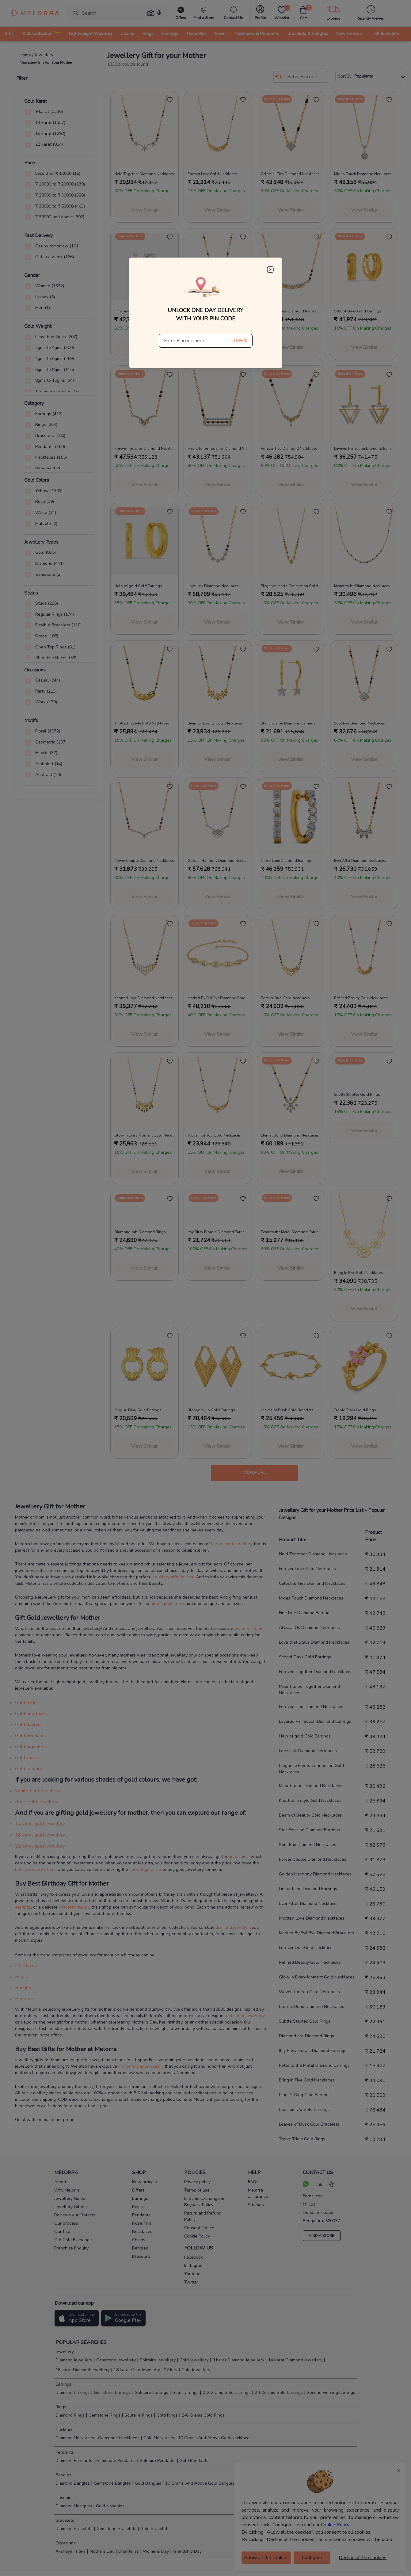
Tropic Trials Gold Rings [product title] (355, 1410)
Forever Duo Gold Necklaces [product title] (285, 998)
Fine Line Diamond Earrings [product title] (138, 311)
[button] (150, 13)
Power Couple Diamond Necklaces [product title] (144, 860)
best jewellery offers (35, 1869)
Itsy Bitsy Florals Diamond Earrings (312, 2051)
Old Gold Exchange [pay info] (73, 2240)
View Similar (144, 210)
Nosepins (64, 2498)
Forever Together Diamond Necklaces (315, 1672)
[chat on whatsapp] (306, 2185)
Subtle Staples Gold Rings (304, 2021)
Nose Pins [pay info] (141, 2223)
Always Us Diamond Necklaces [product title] (215, 311)
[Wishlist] (282, 13)
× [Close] (398, 2470)
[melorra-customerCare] (233, 13)
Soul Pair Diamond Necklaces (307, 1845)
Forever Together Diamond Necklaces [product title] (144, 448)
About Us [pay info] (63, 2182)
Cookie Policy (335, 2524)
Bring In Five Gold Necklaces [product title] (358, 1272)
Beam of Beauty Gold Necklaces (310, 1815)
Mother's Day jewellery (140, 2066)
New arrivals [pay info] (144, 2182)
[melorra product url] (144, 129)
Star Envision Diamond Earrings (309, 1830)
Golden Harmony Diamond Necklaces (315, 1874)
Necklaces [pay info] (142, 2231)
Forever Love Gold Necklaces (307, 1569)
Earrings (62, 2384)
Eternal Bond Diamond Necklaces (311, 2006)
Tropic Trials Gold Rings (302, 2139)
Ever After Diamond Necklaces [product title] (360, 860)
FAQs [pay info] (253, 2182)
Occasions (65, 2543)
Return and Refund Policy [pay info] (202, 2216)
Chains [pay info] (138, 2240)
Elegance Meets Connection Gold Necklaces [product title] (291, 585)
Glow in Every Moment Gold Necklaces (317, 1977)
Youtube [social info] (192, 2274)
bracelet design (74, 1907)
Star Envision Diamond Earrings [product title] (288, 723)
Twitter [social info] (191, 2282)
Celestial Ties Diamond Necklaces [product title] (290, 173)
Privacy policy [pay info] (197, 2182)
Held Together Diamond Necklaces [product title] (144, 173)
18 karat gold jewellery (40, 1835)
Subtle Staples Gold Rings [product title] (357, 1094)
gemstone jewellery (245, 2016)
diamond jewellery (233, 1927)
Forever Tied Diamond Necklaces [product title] (289, 448)
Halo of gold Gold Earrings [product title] (138, 585)
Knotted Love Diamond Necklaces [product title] (143, 998)
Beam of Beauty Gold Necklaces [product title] (215, 723)
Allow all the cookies (266, 2557)
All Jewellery (386, 33)
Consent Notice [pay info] (199, 2228)
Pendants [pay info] (141, 2215)
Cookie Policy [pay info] (197, 2236)
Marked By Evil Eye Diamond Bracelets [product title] (218, 998)
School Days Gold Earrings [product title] (357, 311)
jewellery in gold (247, 1628)
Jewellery (64, 2352)
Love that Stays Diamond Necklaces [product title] (291, 311)
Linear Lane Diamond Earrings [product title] (286, 860)
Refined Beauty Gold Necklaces (310, 1962)
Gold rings (25, 1702)
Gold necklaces (31, 1713)
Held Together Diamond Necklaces (313, 1554)
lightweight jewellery (232, 1544)
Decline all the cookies (362, 2557)
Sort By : (371, 76)
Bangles (23, 1987)
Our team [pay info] (63, 2231)
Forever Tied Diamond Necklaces (311, 1707)
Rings (21, 1976)
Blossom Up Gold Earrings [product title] (211, 1410)
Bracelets (64, 2520)
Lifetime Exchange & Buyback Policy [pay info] (204, 2202)
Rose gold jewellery (36, 1801)
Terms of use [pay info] (197, 2190)
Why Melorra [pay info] (67, 2190)
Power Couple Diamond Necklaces (312, 1859)
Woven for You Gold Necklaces (309, 1992)
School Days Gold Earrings (305, 1657)
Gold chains (27, 1757)
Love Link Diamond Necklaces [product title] (213, 585)
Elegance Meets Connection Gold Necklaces (311, 1769)
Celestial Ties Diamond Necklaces (312, 1583)
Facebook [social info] (193, 2257)
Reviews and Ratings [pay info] (74, 2215)
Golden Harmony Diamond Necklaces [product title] (218, 860)
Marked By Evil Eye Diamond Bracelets (316, 1933)
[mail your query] (319, 2185)
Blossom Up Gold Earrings (304, 2109)
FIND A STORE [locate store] (321, 2235)
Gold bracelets (30, 1746)
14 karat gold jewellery (40, 1824)
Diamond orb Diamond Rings (306, 2036)
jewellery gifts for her (172, 1577)
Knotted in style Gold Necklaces (310, 1800)
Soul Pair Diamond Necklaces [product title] (359, 723)
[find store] (203, 13)
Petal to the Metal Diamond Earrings (314, 2065)
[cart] (303, 13)
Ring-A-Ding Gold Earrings (305, 2095)
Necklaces (26, 1965)
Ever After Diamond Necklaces (309, 1903)
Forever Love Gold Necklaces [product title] (212, 173)
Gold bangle (28, 1724)
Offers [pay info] (138, 2190)
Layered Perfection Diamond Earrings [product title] (364, 448)
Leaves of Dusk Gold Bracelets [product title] (287, 1410)
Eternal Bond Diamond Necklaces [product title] (290, 1135)
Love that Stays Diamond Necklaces (314, 1642)
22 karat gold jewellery (40, 1846)
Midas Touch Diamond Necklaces (311, 1598)
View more (254, 1472)
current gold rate (145, 1869)
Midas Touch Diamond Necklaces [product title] (363, 173)
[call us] (331, 2185)
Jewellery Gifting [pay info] (70, 2207)
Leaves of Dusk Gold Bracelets (309, 2124)
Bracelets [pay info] (141, 2256)
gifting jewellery (166, 1604)
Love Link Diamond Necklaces (308, 1751)
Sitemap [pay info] (256, 2205)
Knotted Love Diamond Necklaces (311, 1918)
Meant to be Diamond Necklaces (310, 1786)
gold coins (239, 1856)
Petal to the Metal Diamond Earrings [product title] (291, 1231)
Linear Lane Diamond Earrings (308, 1889)
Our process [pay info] (66, 2223)
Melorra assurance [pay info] (258, 2193)
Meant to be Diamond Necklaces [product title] (362, 585)
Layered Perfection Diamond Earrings (315, 1721)
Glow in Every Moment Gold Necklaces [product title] (144, 1135)
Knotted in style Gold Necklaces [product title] (141, 723)
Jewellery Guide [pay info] (69, 2198)
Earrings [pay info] (140, 2198)
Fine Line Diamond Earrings (305, 1613)
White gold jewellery (37, 1790)
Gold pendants (30, 1735)
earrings (23, 1907)
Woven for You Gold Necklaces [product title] (214, 1135)
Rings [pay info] (137, 2207)
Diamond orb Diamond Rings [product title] (140, 1231)
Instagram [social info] (194, 2265)
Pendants (25, 1998)
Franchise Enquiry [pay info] (71, 2248)
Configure (312, 2557)
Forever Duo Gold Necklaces (307, 1948)
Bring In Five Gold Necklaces (306, 2080)
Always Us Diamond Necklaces (309, 1627)
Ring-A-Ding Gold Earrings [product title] (138, 1410)
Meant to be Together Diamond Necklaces (309, 1690)
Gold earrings (29, 1768)
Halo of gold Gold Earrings (305, 1736)
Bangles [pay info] (140, 2248)
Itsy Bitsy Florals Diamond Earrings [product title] (218, 1231)
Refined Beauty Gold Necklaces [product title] (361, 998)
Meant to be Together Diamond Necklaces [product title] (218, 448)
